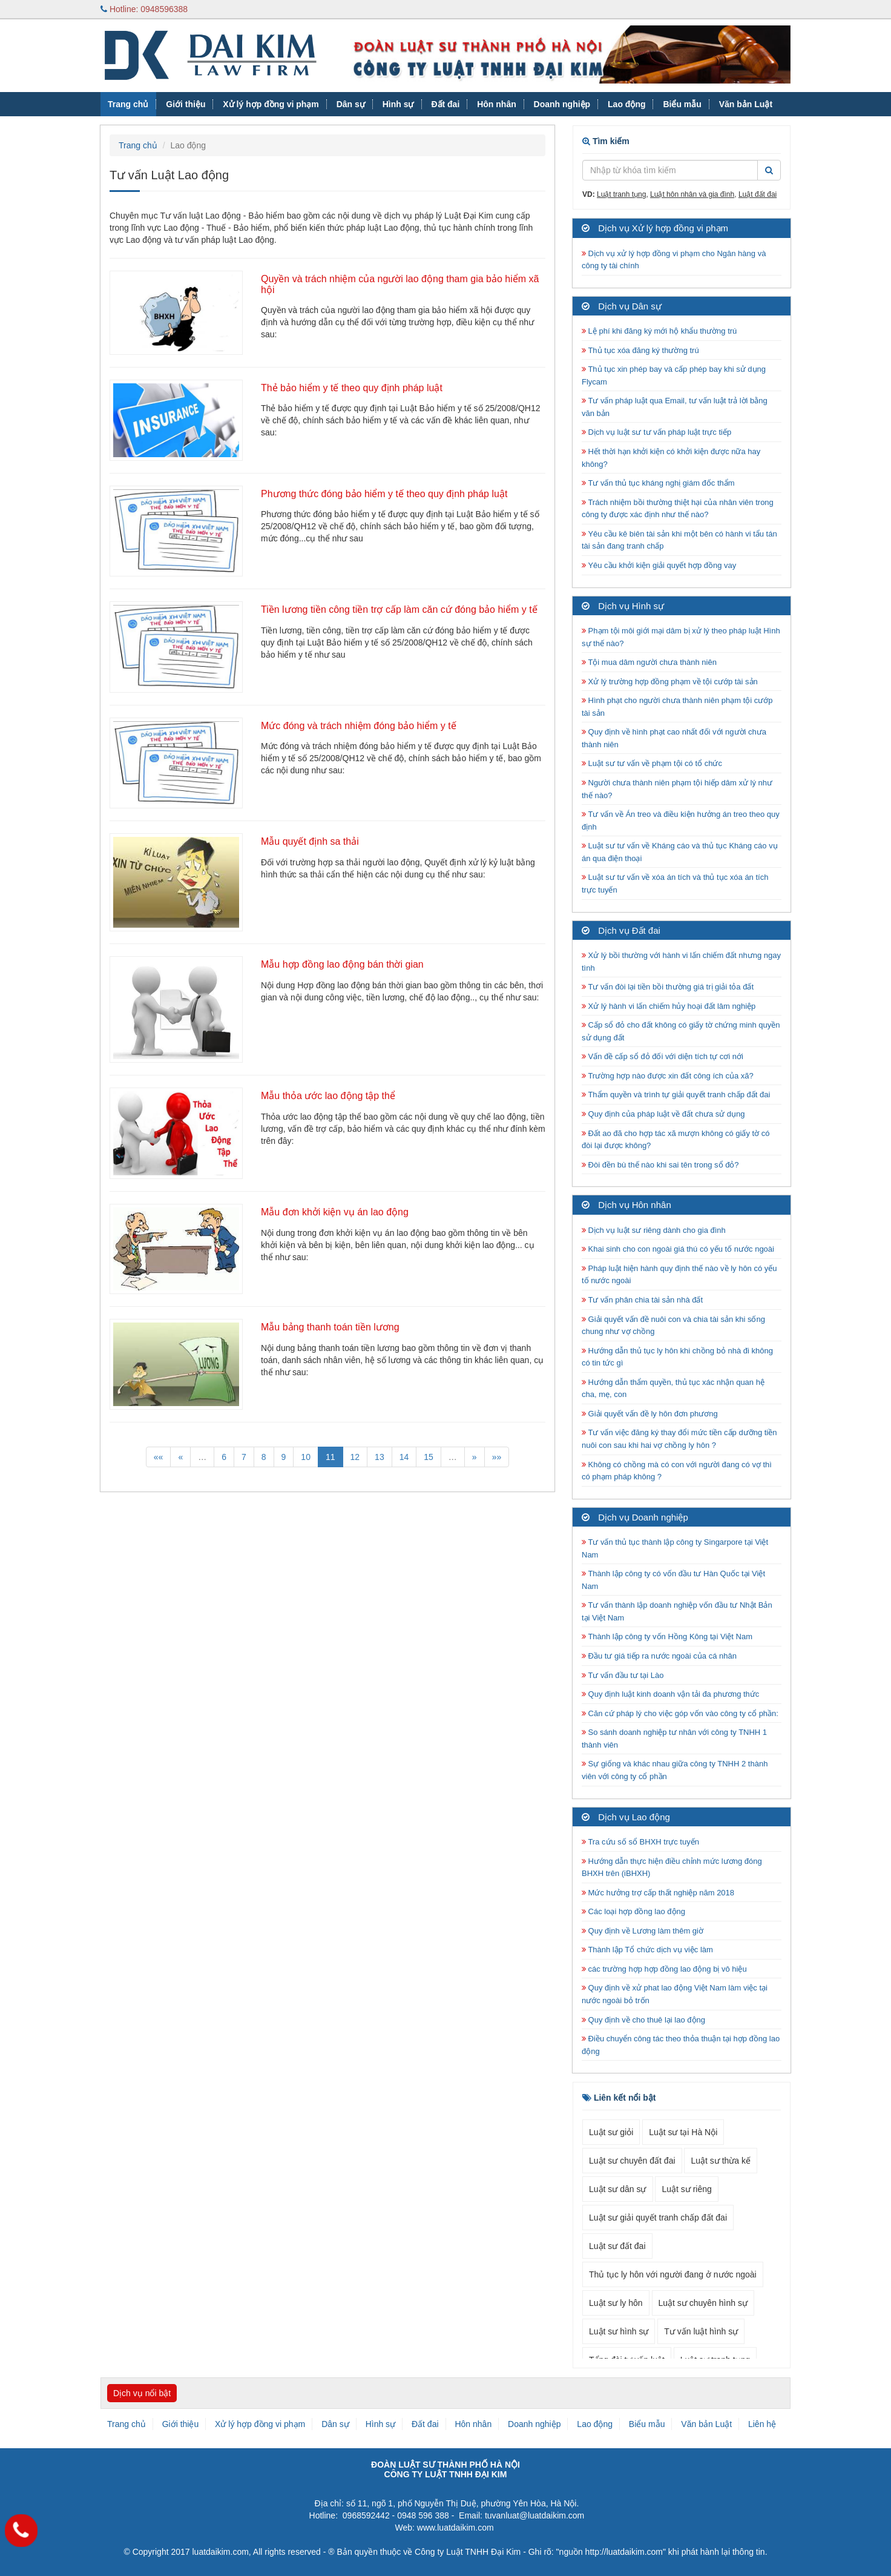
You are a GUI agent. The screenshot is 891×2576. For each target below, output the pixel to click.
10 (306, 1457)
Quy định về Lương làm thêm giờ (642, 1930)
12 (355, 1457)
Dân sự (351, 104)
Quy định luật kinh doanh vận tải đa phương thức (670, 1694)
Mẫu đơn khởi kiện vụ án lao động (335, 1212)
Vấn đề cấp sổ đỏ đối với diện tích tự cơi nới (662, 1056)
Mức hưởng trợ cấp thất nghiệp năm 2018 (658, 1892)
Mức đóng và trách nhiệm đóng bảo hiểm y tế (358, 726)
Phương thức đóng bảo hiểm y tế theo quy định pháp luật (384, 494)
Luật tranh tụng (621, 194)
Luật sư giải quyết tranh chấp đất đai (658, 2217)
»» (497, 1457)
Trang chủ (128, 104)
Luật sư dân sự (617, 2189)
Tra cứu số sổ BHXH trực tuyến (640, 1841)
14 (404, 1457)
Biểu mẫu (682, 104)
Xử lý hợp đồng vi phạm (270, 104)
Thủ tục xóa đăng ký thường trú (640, 350)
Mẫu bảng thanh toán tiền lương (330, 1327)
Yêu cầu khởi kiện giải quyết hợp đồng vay (659, 565)
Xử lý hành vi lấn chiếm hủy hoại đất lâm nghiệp (668, 1006)
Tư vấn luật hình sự (701, 2331)
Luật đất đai (757, 194)
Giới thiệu (185, 104)
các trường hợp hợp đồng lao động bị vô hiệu (664, 1968)
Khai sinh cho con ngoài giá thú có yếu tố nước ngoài (678, 1248)
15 (428, 1457)
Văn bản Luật (745, 104)
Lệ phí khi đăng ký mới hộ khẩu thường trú (659, 330)
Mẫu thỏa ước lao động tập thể (328, 1096)
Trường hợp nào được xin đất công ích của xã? (668, 1075)
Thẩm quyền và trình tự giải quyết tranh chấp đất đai (677, 1094)
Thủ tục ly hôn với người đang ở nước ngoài (673, 2274)
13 (379, 1457)
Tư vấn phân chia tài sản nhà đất (642, 1299)
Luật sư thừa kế (721, 2160)
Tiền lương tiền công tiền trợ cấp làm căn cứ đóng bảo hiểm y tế (399, 609)
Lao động (626, 104)
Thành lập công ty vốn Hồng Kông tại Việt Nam (667, 1636)
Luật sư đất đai (617, 2246)
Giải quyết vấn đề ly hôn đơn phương (650, 1413)
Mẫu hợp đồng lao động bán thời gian (342, 964)
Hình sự (398, 104)
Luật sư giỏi (611, 2132)
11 (330, 1457)
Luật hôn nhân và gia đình (692, 194)
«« (158, 1457)
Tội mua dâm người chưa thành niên (649, 662)
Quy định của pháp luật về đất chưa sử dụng (663, 1113)
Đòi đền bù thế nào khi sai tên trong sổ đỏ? (660, 1164)
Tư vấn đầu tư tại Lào (622, 1675)
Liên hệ (762, 2424)
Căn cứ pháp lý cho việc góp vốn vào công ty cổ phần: (680, 1713)
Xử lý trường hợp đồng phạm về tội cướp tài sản (670, 681)
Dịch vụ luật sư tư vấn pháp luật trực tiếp (656, 432)
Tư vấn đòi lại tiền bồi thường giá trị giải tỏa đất (668, 986)
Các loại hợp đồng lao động (633, 1911)
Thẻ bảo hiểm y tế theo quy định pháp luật (351, 388)
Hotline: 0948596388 (144, 9)
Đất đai (445, 104)
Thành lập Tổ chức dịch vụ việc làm (647, 1949)
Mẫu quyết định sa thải (310, 841)
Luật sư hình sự (618, 2331)
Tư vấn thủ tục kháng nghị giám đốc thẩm (658, 482)
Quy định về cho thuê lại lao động (643, 2019)
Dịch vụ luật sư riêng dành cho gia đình (654, 1230)
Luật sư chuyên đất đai (632, 2160)
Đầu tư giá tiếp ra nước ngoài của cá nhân (659, 1655)
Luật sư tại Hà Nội (683, 2132)
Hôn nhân (496, 104)
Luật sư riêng (686, 2189)
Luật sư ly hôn (616, 2303)
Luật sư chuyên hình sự (703, 2303)
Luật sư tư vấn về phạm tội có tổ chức (652, 763)
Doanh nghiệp (562, 104)
